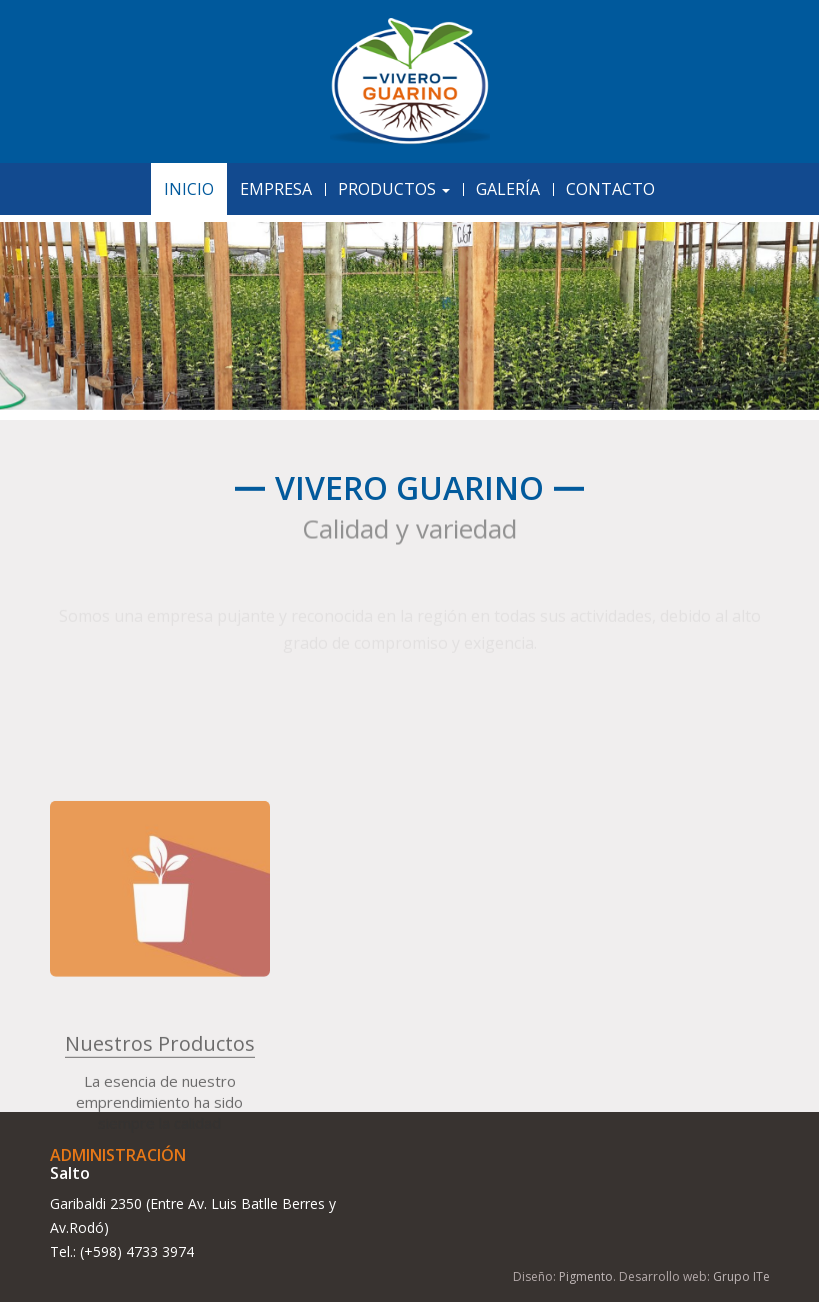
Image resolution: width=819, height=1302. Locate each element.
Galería (508, 189)
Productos (394, 189)
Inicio (189, 189)
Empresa (276, 189)
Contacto (610, 189)
